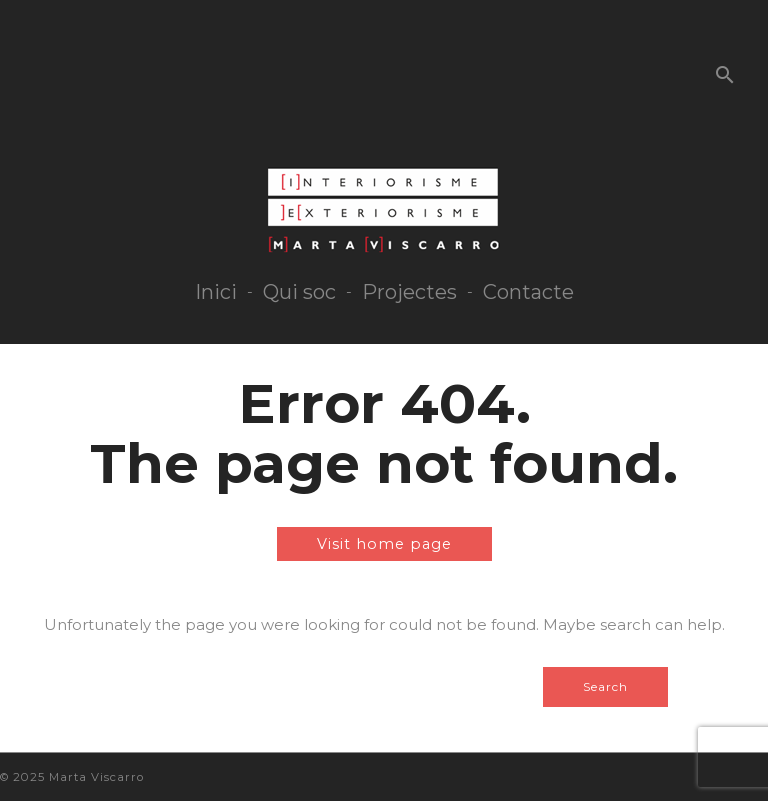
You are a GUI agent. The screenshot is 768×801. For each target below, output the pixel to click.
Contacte (528, 292)
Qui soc (299, 292)
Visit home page (384, 544)
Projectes (409, 292)
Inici (216, 292)
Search (605, 686)
